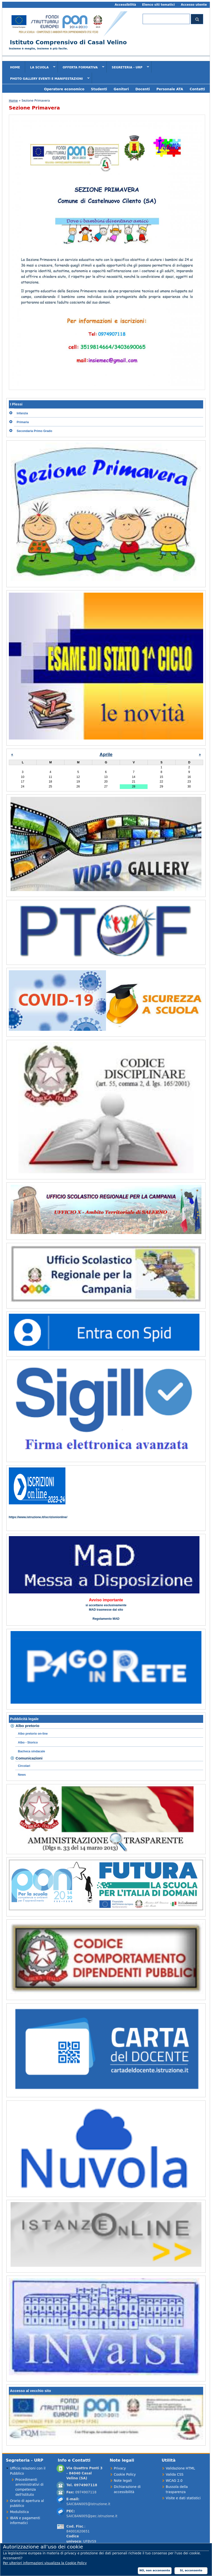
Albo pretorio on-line (33, 1732)
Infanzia (22, 412)
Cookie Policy (125, 2473)
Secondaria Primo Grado (34, 430)
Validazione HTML (180, 2467)
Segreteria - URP (128, 66)
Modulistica (19, 2511)
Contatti (197, 88)
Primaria (23, 421)
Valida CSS (174, 2473)
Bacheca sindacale (31, 1750)
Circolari (24, 1764)
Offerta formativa (81, 66)
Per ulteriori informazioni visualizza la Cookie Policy (45, 2563)
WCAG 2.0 (174, 2479)
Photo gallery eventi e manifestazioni (47, 77)
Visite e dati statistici (183, 2497)
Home (15, 66)
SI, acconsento (191, 2570)
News (22, 1773)
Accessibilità (125, 4)
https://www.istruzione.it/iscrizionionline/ (38, 1515)
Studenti (99, 88)
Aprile (106, 753)
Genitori (121, 88)
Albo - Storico (28, 1741)
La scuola (40, 66)
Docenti (143, 88)
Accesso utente (194, 4)
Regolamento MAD (105, 1617)
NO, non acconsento (154, 2570)
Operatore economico (64, 88)
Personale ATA (169, 88)
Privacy (120, 2467)
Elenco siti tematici (158, 4)
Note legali (123, 2479)
